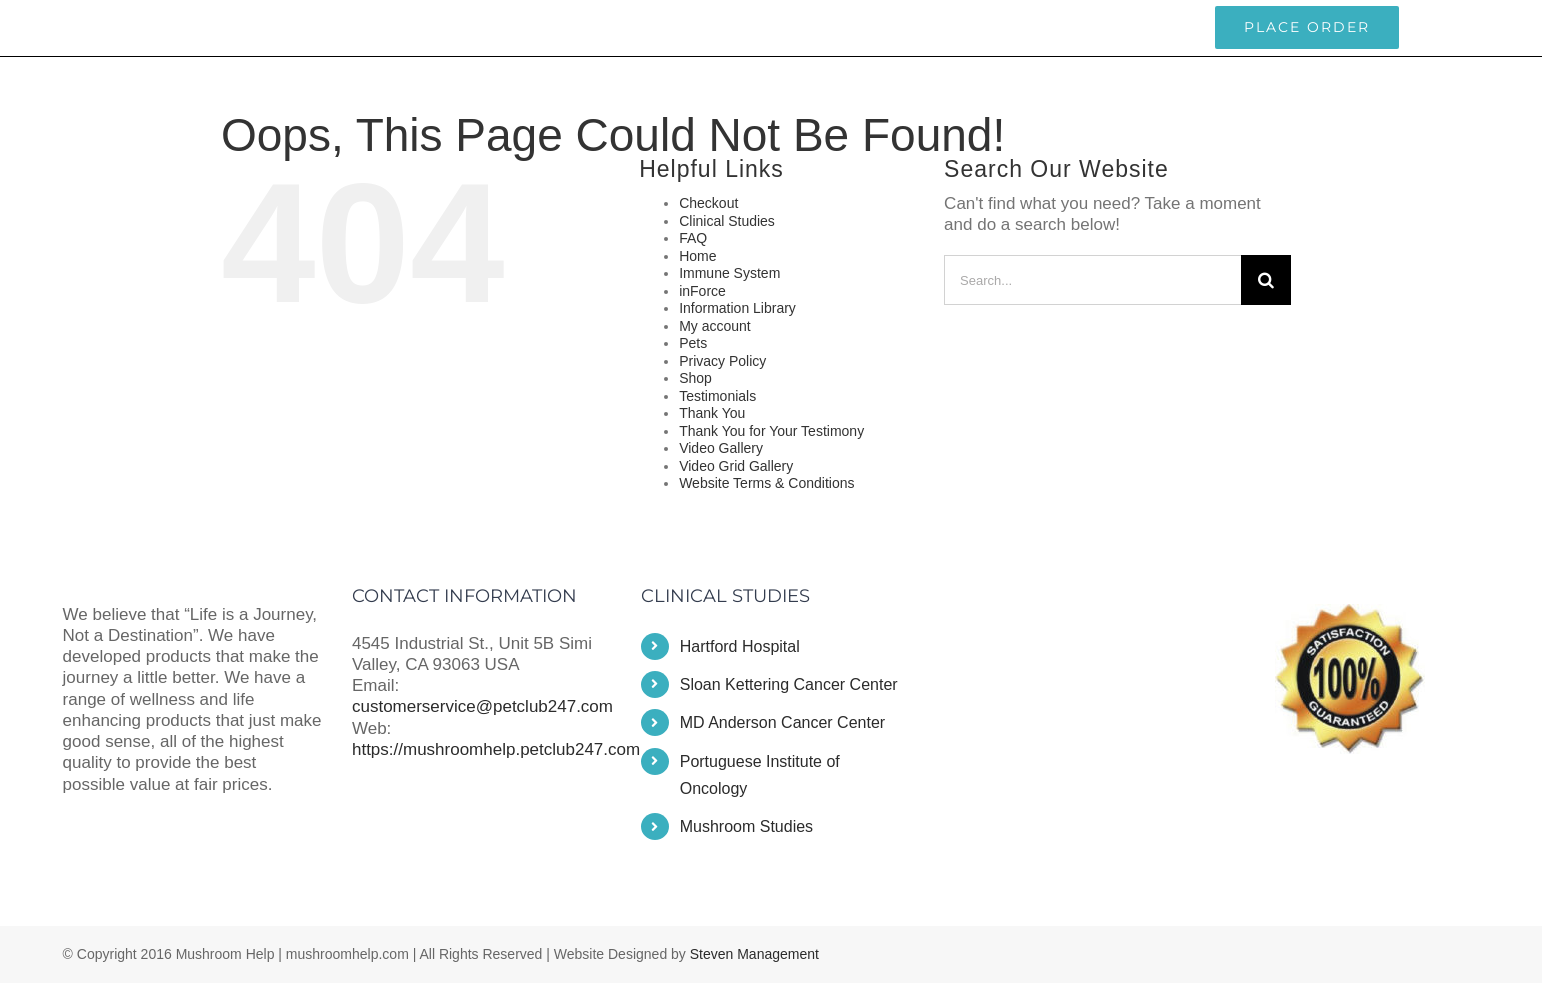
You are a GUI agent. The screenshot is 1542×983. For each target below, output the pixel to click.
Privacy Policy (722, 361)
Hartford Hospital (740, 646)
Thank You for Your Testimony (771, 431)
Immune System (729, 273)
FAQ (693, 238)
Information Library (737, 308)
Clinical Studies (727, 221)
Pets (693, 343)
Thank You (712, 413)
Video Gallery (721, 448)
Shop (695, 378)
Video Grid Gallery (736, 466)
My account (715, 326)
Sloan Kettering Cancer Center (789, 684)
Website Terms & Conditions (766, 483)
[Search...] (1092, 280)
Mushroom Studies (746, 826)
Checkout (708, 203)
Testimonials (717, 396)
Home (697, 256)
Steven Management (754, 954)
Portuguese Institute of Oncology (760, 775)
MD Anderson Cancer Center (782, 722)
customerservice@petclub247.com (168, 27)
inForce (702, 291)
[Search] (1266, 280)
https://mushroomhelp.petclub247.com (496, 749)
